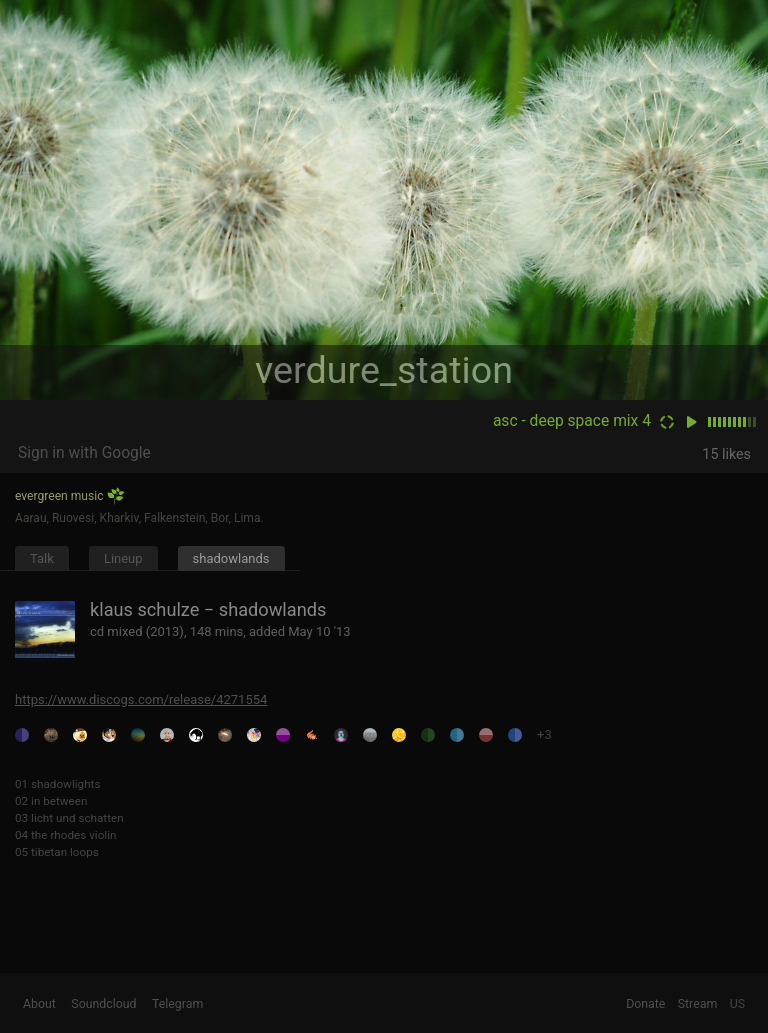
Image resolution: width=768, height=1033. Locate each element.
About (39, 1004)
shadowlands (231, 558)
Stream (698, 1004)
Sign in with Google (84, 453)
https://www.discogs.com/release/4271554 (141, 699)
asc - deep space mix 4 (572, 421)
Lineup (123, 558)
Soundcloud (103, 1004)
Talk (42, 558)
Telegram (177, 1004)
